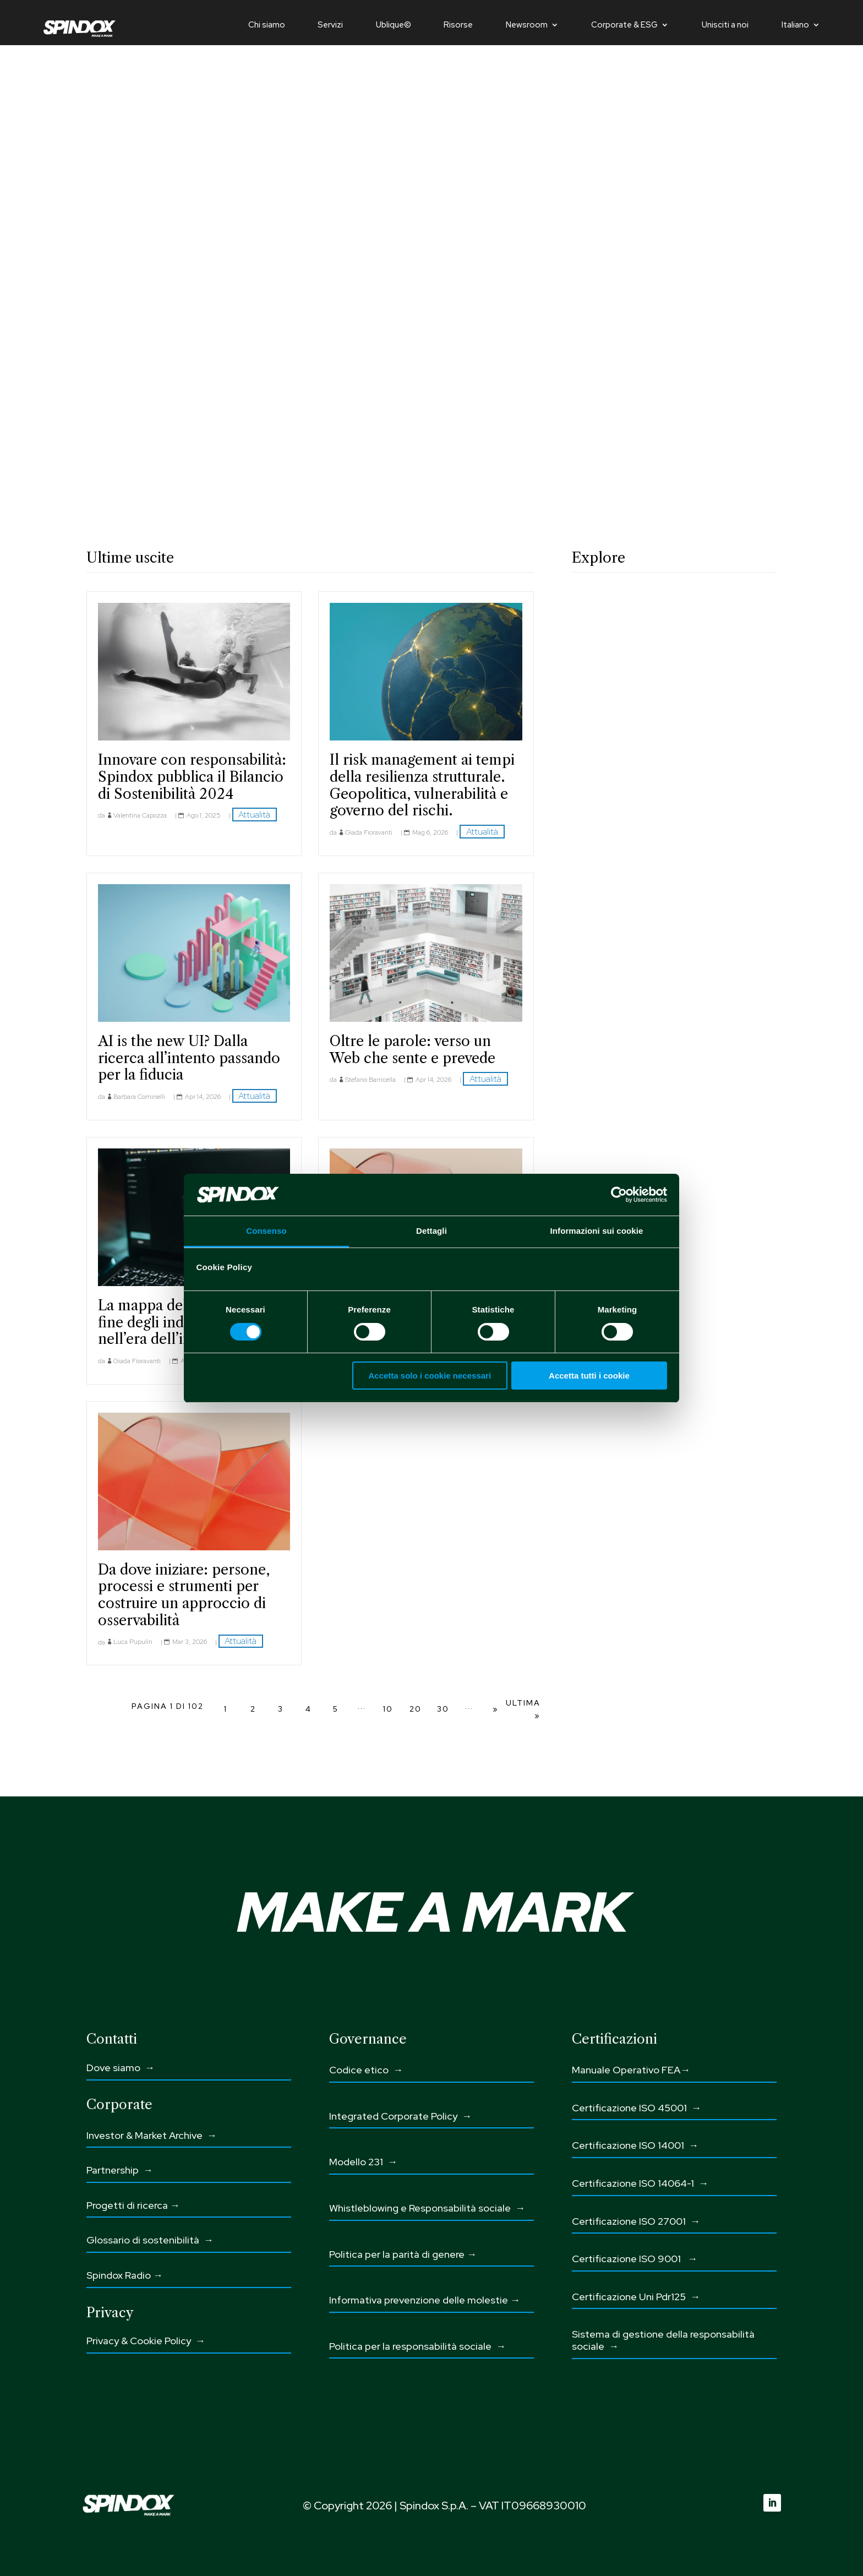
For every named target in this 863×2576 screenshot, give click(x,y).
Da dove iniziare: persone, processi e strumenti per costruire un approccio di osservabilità (184, 1595)
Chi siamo (266, 25)
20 (415, 1709)
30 (443, 1709)
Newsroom (527, 25)
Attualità (254, 814)
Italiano (795, 25)
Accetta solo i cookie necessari (429, 1375)
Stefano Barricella (370, 1079)
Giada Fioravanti (368, 832)
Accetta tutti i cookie (589, 1375)
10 (388, 1709)
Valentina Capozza (140, 815)
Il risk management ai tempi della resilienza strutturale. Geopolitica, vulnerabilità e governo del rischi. (422, 785)
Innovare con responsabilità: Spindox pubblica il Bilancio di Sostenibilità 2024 (192, 776)
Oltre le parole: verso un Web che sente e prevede (412, 1049)
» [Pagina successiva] (496, 1709)
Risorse (458, 25)
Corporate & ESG (624, 25)
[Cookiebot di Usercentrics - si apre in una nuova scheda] (619, 1194)
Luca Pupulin (132, 1641)
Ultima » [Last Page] (523, 1709)
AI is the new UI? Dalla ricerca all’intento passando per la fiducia (189, 1057)
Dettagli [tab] (431, 1230)
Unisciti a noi (725, 25)
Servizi (330, 25)
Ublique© (393, 25)
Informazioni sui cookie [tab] (596, 1230)
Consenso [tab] (266, 1230)
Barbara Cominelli (139, 1096)
